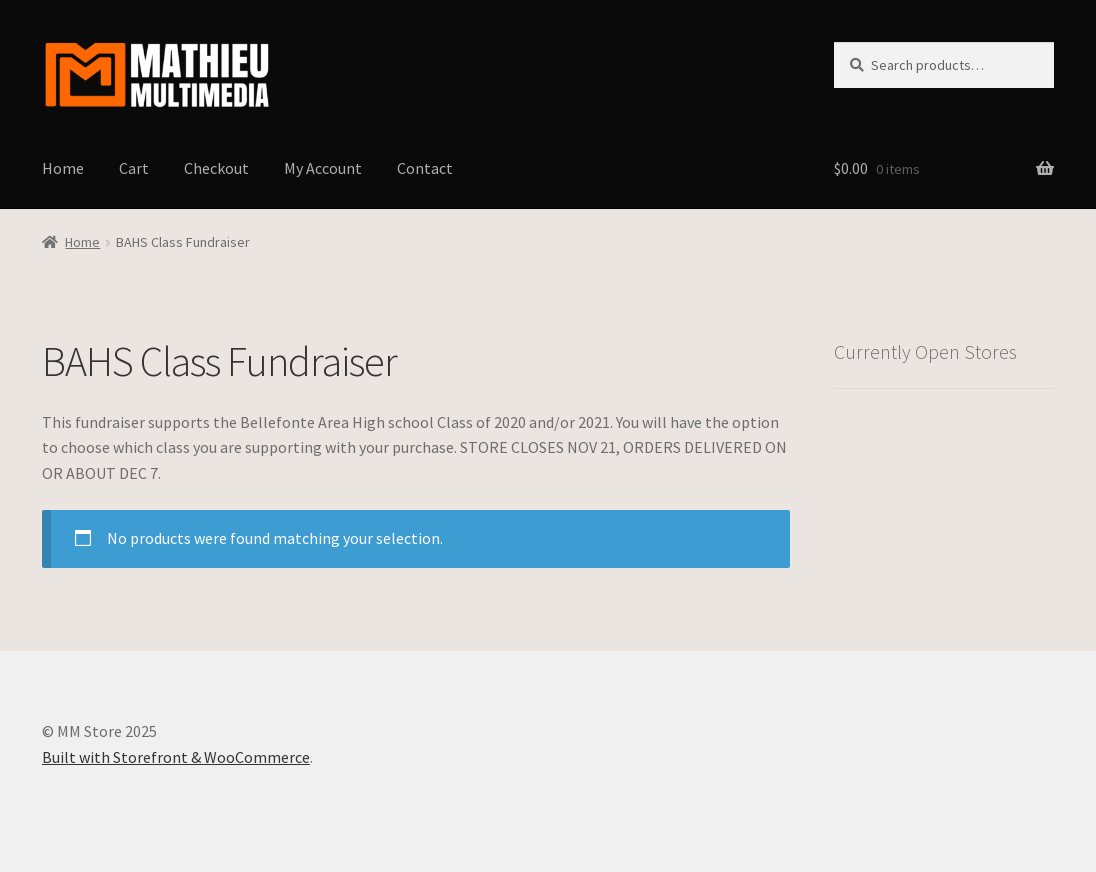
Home (63, 168)
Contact (425, 168)
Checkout (216, 168)
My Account (323, 168)
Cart (134, 168)
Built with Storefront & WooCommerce (176, 757)
